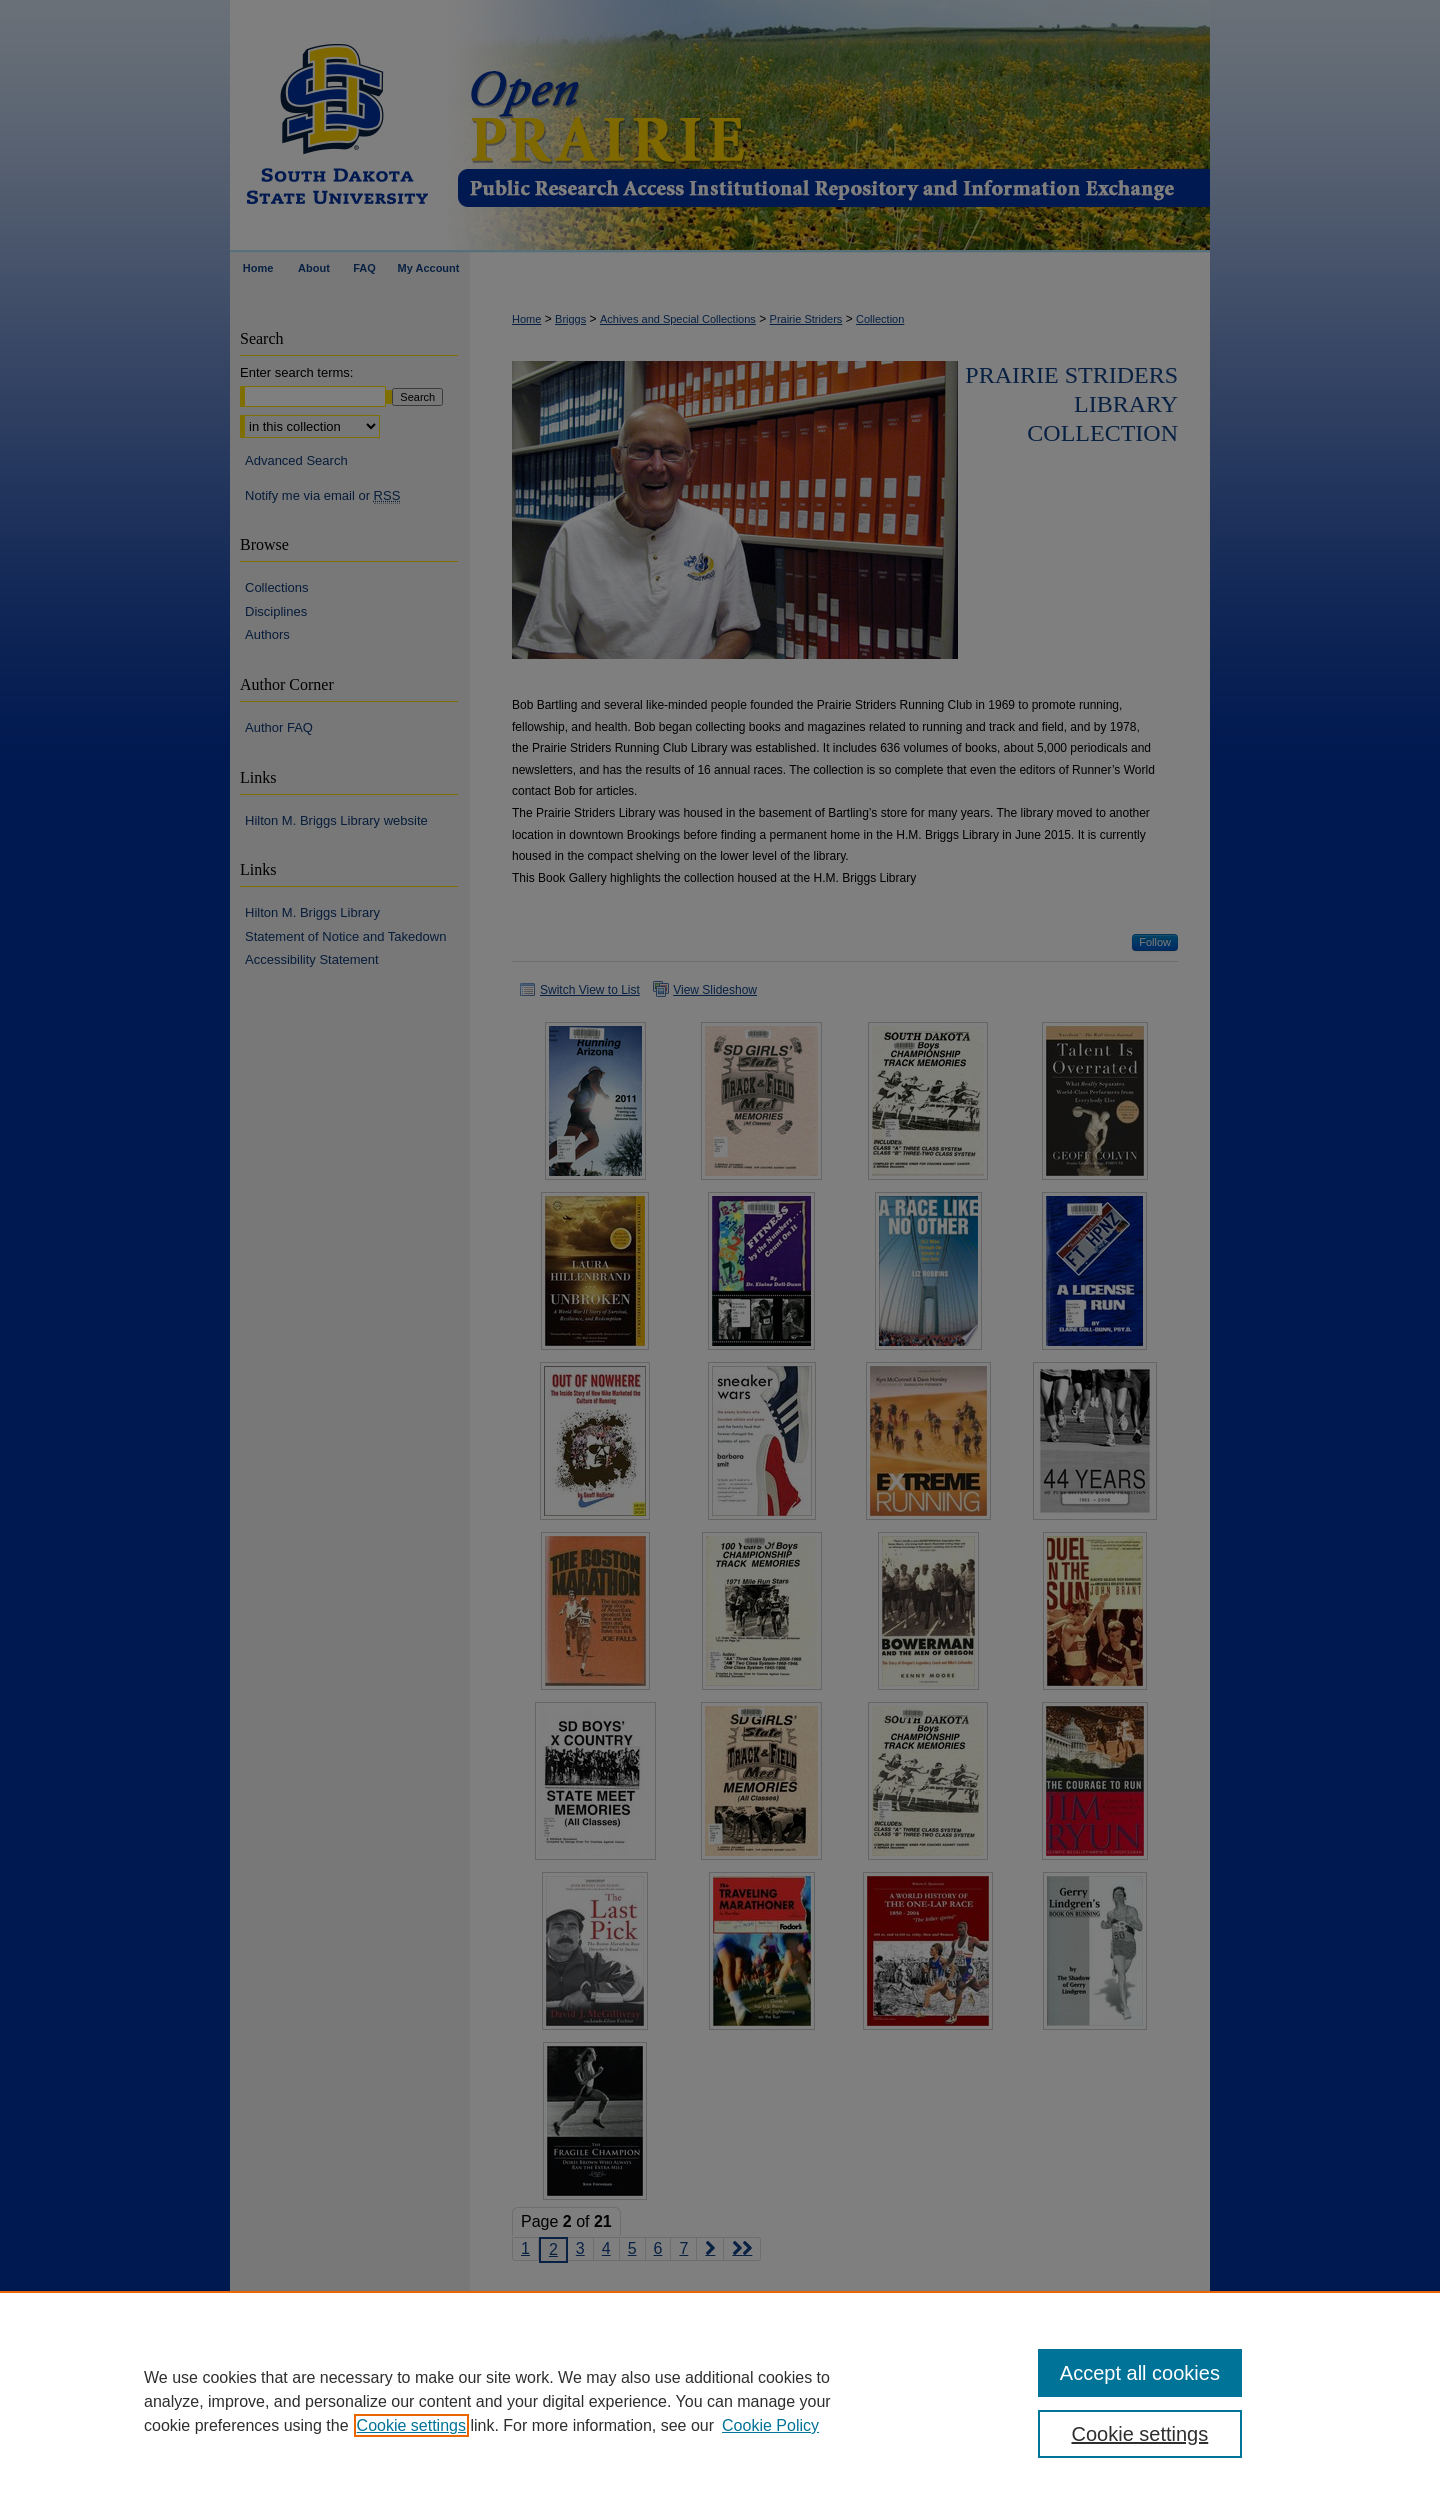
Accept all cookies (1140, 2373)
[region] (720, 2401)
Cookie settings (411, 2425)
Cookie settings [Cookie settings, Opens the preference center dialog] (1140, 2434)
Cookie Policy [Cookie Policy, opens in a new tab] (770, 2425)
